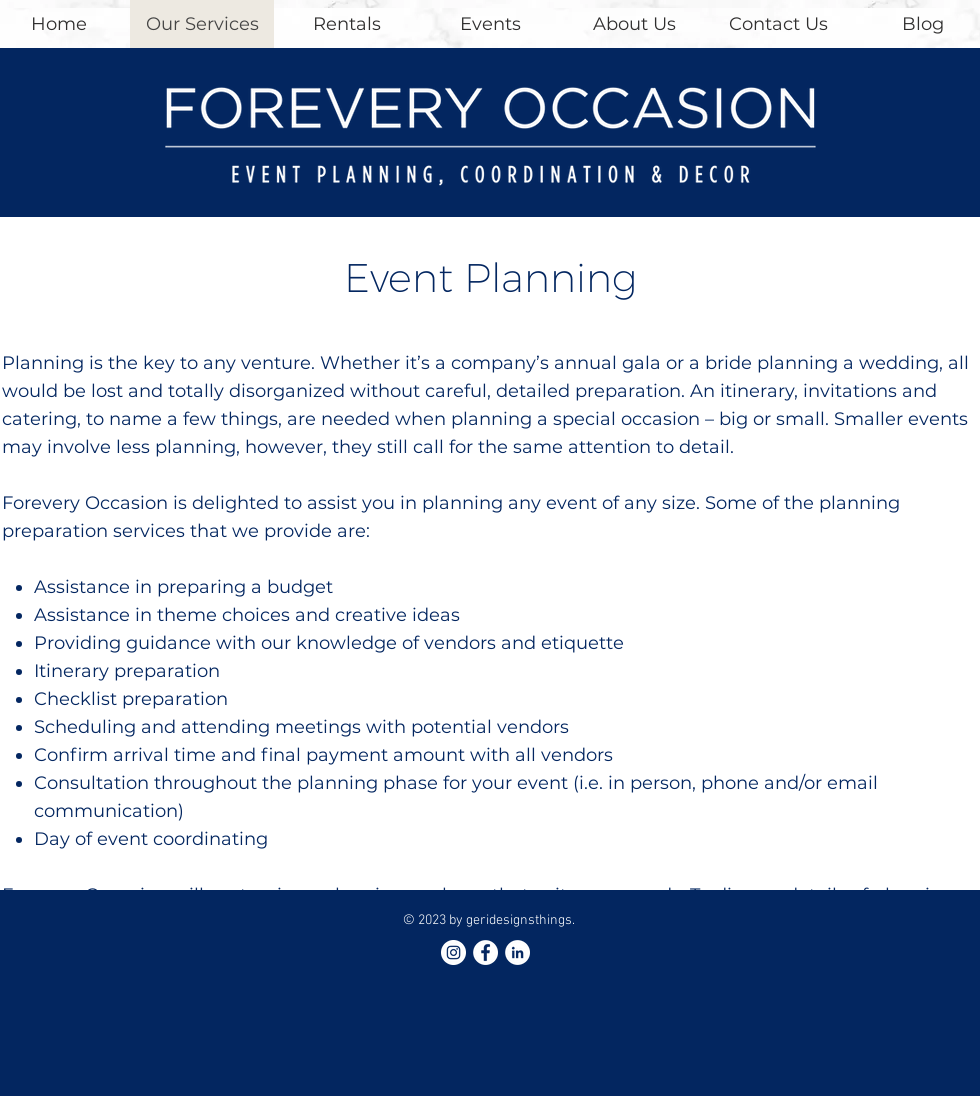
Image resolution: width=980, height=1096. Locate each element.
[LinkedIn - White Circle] (517, 952)
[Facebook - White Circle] (485, 952)
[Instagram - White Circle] (453, 952)
